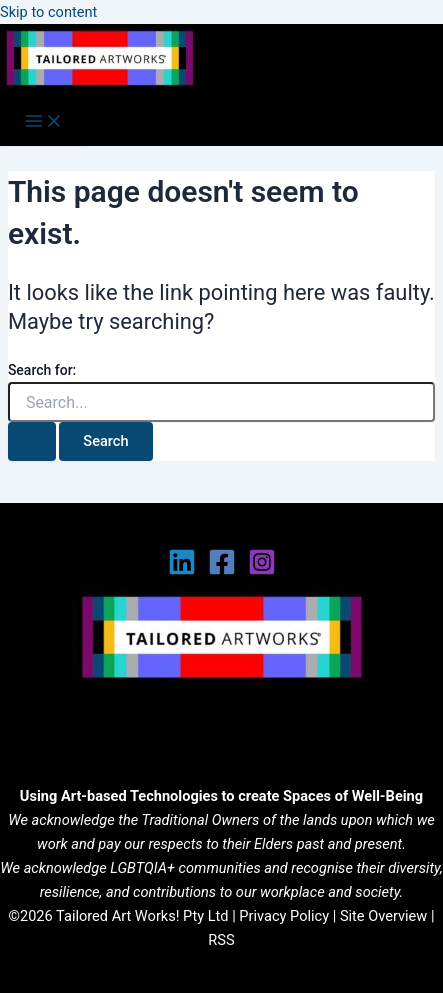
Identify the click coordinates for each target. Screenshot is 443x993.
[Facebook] (222, 571)
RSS (221, 940)
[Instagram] (262, 571)
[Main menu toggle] (44, 122)
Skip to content (48, 12)
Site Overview (383, 916)
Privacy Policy (284, 916)
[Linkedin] (182, 571)
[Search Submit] (32, 441)
